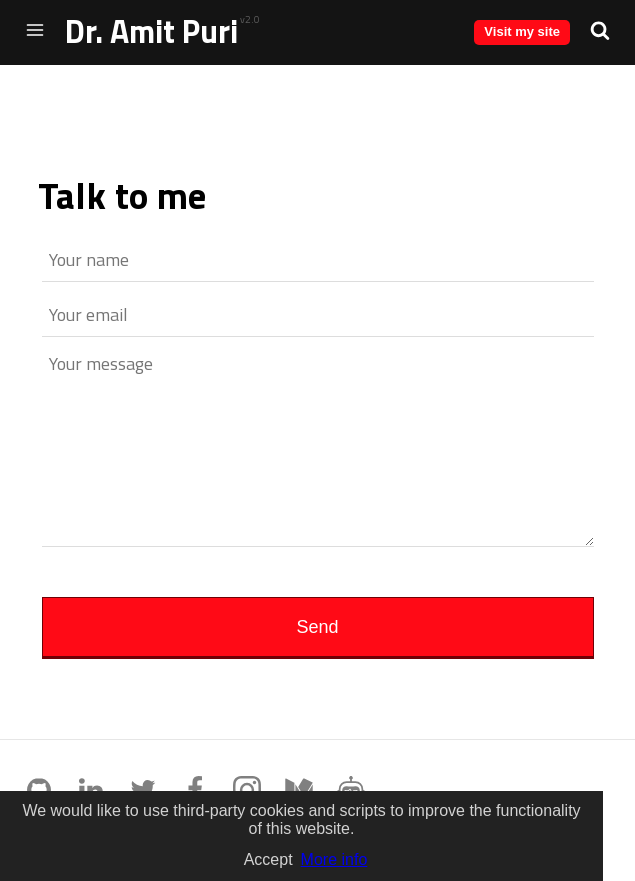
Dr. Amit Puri (151, 31)
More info (334, 859)
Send (317, 627)
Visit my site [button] (522, 31)
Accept (268, 859)
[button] (600, 30)
